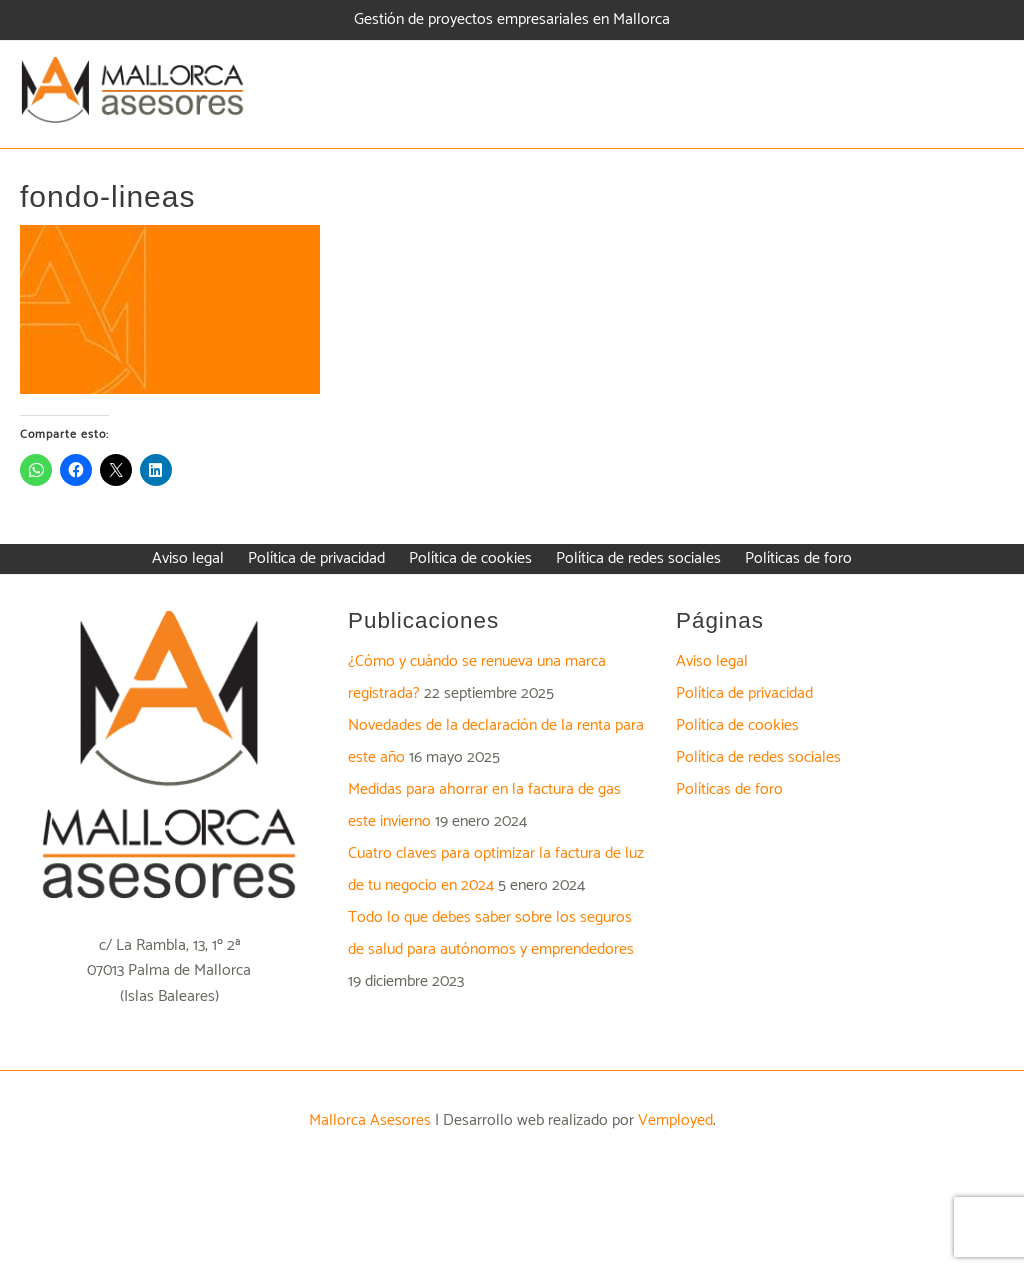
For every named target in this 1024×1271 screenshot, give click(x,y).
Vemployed (675, 1120)
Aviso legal (712, 661)
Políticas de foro (729, 789)
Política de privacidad (744, 693)
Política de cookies (737, 725)
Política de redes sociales (758, 757)
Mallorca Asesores (370, 1120)
